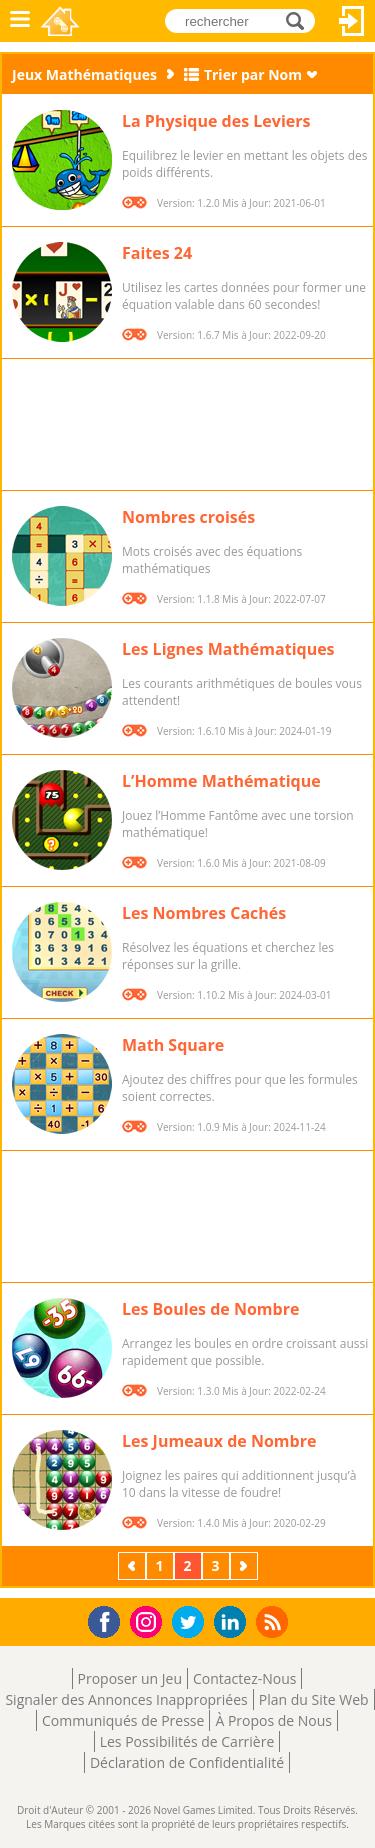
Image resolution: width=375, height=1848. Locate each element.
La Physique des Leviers (216, 121)
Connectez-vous (352, 21)
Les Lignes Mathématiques (228, 649)
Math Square (173, 1045)
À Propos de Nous (273, 1720)
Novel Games (61, 21)
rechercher (300, 20)
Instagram (149, 1620)
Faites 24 (157, 253)
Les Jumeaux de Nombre (219, 1441)
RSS (274, 1621)
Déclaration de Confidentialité (187, 1762)
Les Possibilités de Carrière (187, 1741)
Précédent (134, 1565)
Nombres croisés (188, 517)
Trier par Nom (253, 74)
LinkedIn (233, 1622)
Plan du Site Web (314, 1699)
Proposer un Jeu (130, 1678)
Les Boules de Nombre (210, 1309)
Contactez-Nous (244, 1678)
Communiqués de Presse (123, 1720)
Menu (20, 21)
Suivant (246, 1565)
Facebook (109, 1619)
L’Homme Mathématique (221, 781)
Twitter (192, 1623)
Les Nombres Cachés (204, 913)
